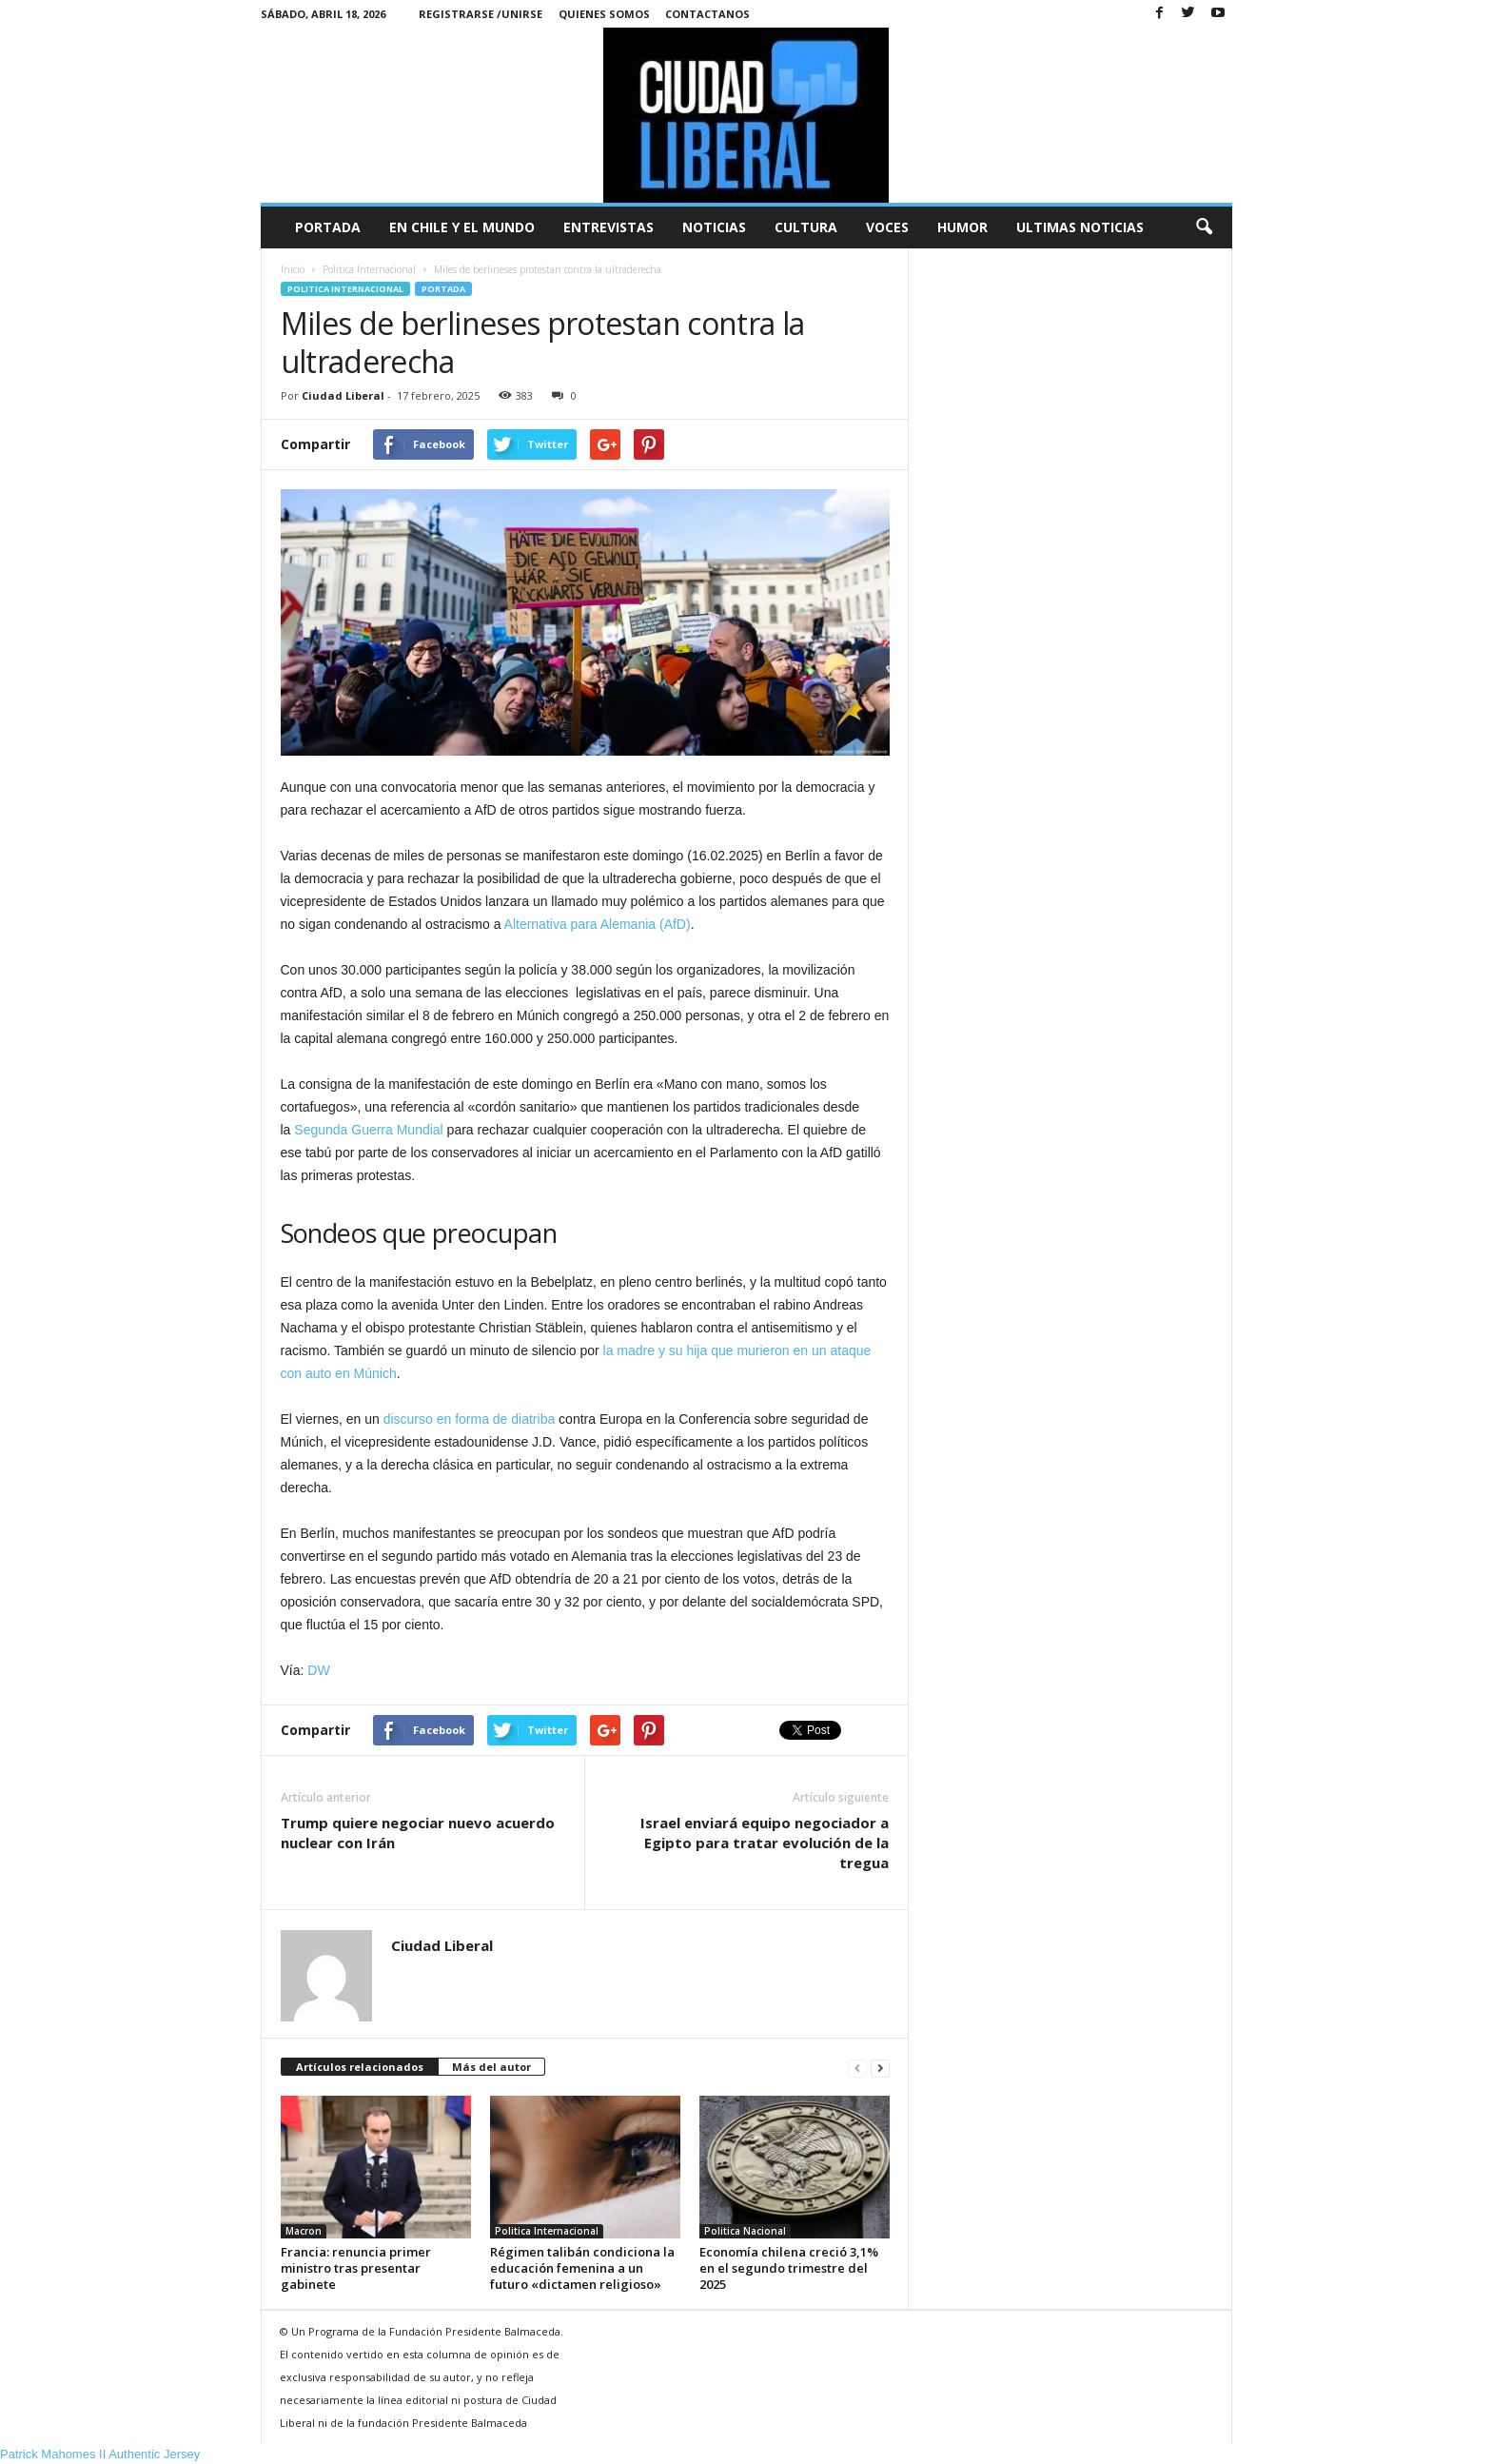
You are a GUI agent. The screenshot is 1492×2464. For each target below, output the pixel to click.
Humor (962, 227)
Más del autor (491, 2067)
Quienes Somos (604, 14)
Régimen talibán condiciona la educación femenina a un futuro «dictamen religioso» (582, 2268)
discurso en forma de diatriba (469, 1419)
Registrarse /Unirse (480, 14)
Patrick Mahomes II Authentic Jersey (100, 2454)
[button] (1204, 227)
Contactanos (707, 14)
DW (318, 1670)
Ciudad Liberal (343, 395)
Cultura (806, 227)
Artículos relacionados (359, 2067)
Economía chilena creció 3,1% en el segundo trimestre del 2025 (788, 2268)
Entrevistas (608, 227)
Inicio (292, 269)
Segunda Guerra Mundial (368, 1129)
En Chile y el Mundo (462, 227)
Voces (887, 227)
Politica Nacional (745, 2230)
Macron (303, 2230)
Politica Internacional (345, 289)
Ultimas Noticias (1080, 227)
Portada (328, 227)
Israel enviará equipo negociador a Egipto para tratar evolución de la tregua (764, 1842)
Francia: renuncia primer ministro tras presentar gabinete (356, 2268)
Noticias (714, 227)
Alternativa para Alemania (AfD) (597, 924)
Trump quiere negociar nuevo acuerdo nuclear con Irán (418, 1832)
